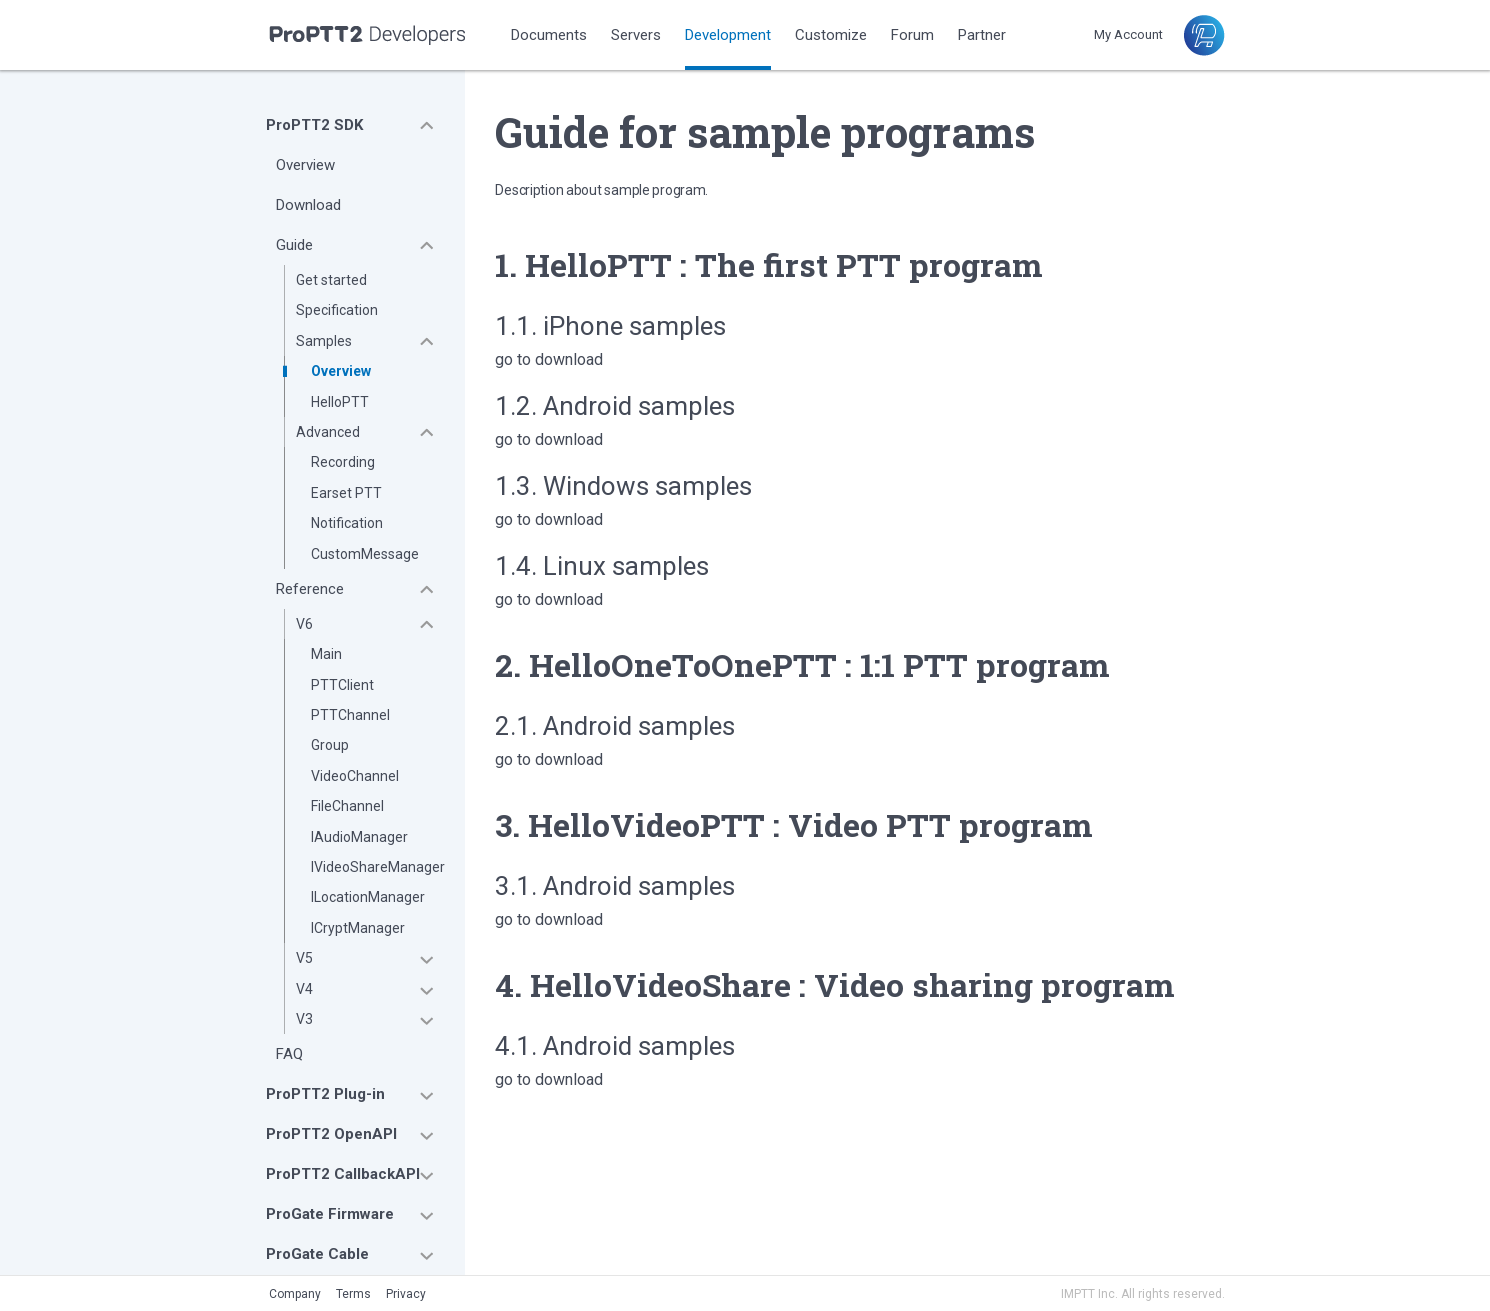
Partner (982, 35)
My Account (1128, 34)
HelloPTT (340, 402)
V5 (304, 958)
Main (326, 654)
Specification (337, 310)
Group (330, 745)
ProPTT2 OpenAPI (331, 1134)
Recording (343, 462)
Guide (294, 245)
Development (728, 35)
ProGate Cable (317, 1254)
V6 (304, 624)
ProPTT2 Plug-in (325, 1094)
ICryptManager (358, 928)
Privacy (406, 1294)
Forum (912, 35)
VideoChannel (355, 776)
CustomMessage (365, 554)
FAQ (289, 1054)
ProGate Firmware (330, 1214)
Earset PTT (346, 493)
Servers (636, 35)
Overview (305, 165)
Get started (331, 280)
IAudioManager (359, 837)
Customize (831, 35)
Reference (310, 589)
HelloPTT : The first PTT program (784, 264)
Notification (347, 523)
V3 (304, 1019)
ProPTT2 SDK (314, 125)
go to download (549, 359)
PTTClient (342, 685)
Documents (549, 35)
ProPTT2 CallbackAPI (343, 1174)
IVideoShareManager (377, 867)
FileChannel (347, 806)
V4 (304, 989)
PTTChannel (350, 715)
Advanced (328, 432)
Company (295, 1294)
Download (308, 205)
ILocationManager (368, 897)
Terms (353, 1294)
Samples (324, 341)
